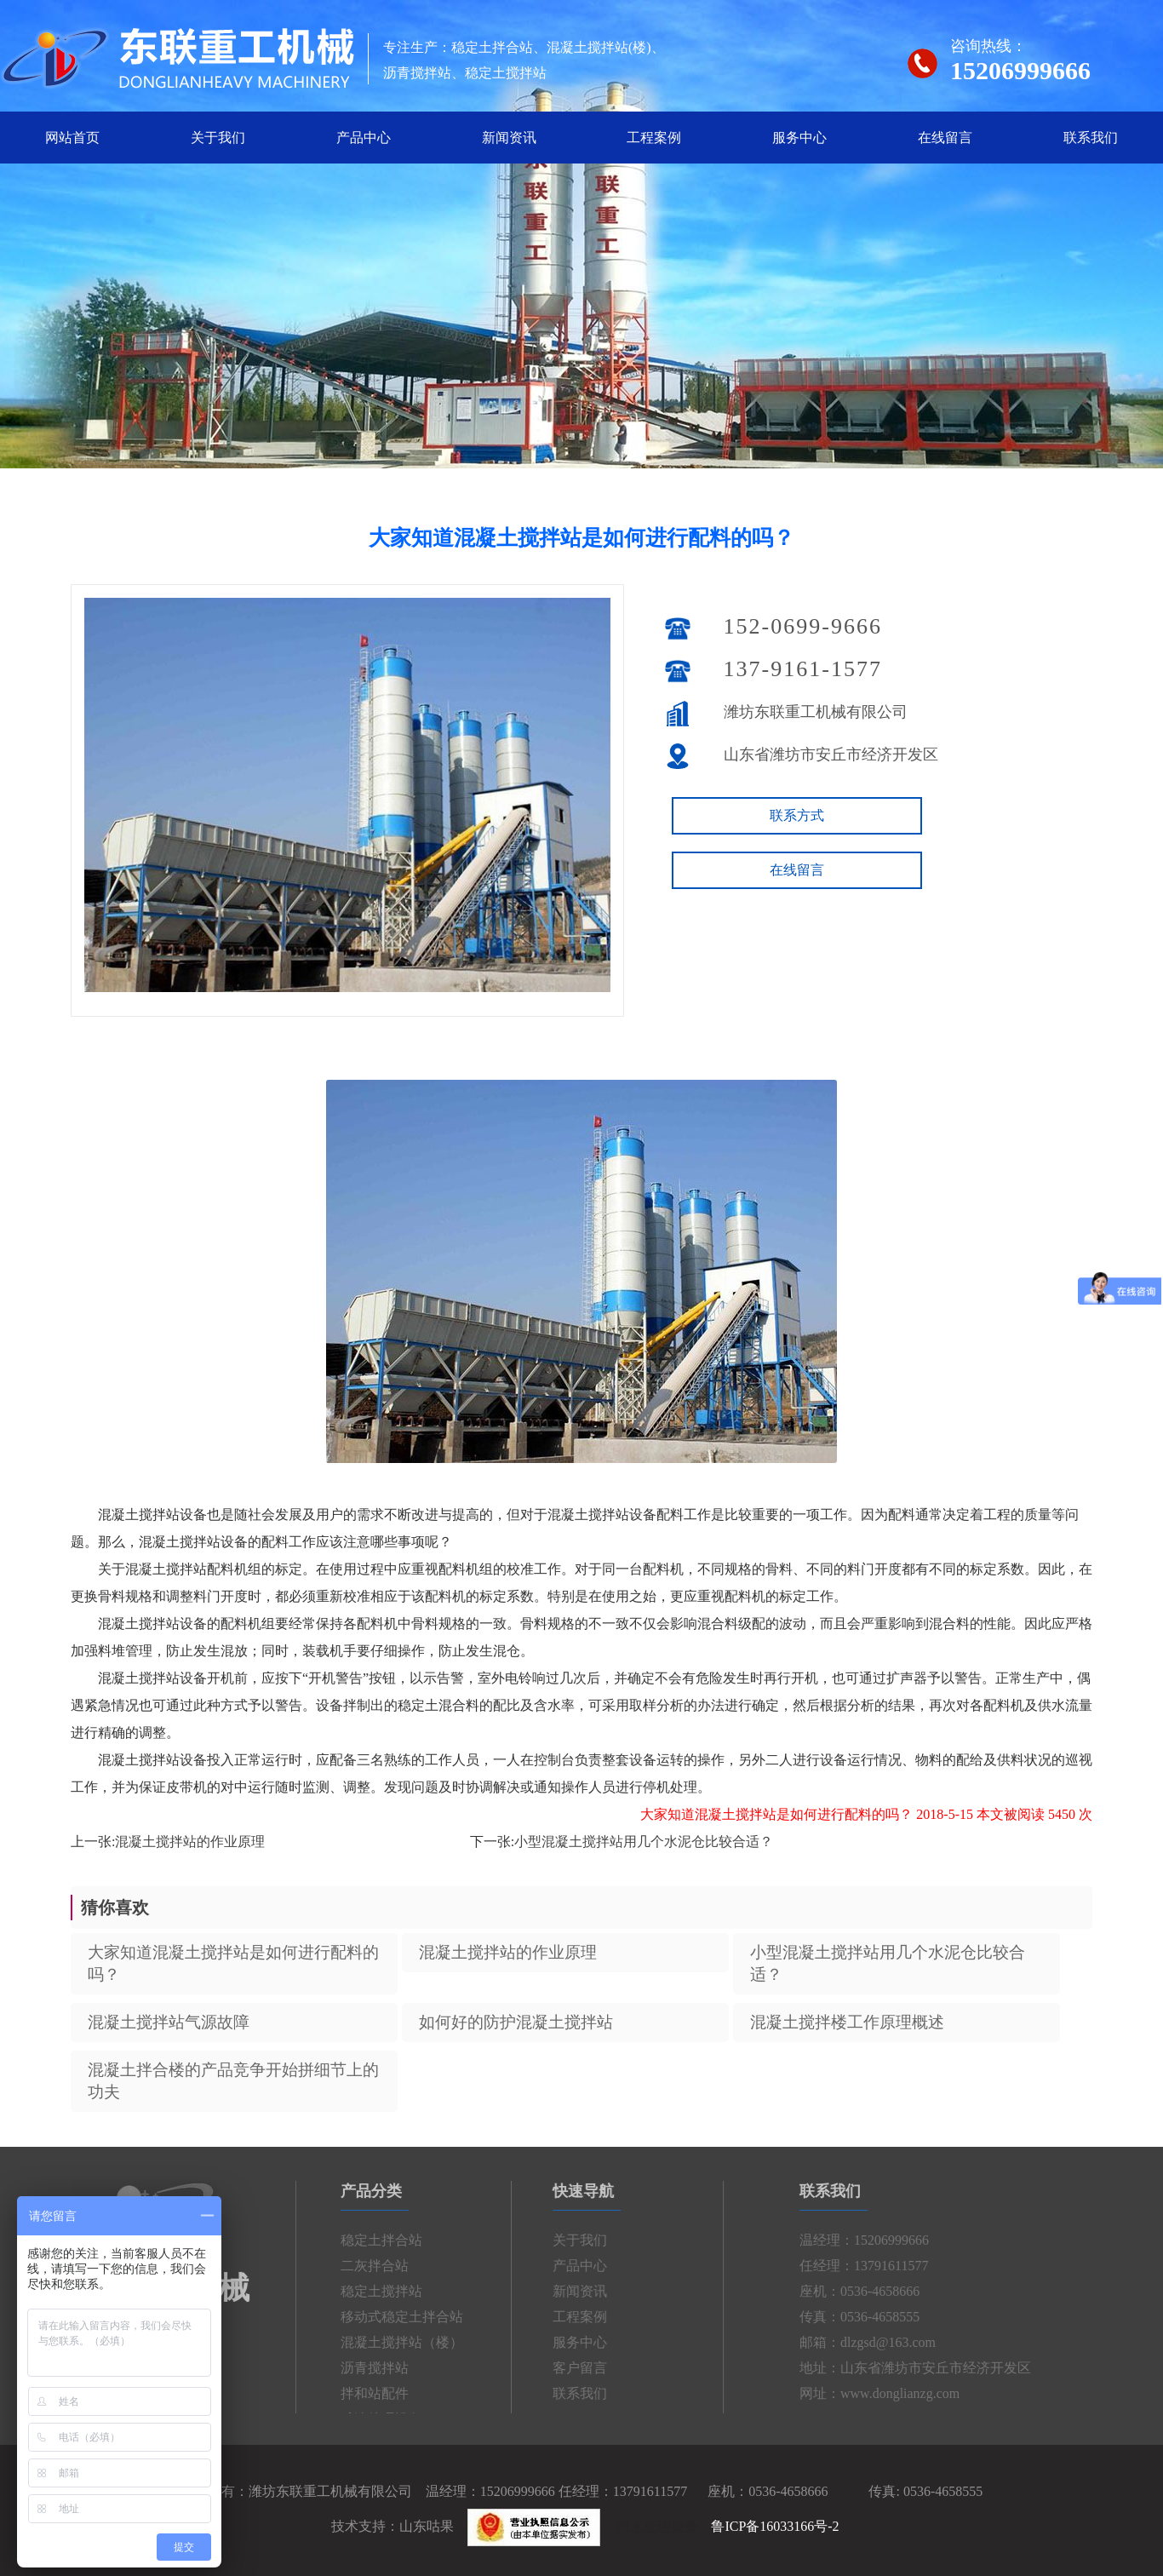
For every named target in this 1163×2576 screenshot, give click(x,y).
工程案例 (654, 137)
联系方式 (797, 815)
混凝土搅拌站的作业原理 (190, 1841)
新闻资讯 (509, 137)
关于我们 (218, 137)
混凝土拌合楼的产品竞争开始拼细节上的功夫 (233, 2081)
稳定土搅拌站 (387, 2291)
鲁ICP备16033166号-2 (775, 2526)
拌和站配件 (381, 2393)
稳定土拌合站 (387, 2240)
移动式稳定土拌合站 (408, 2316)
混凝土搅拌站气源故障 (168, 2022)
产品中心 (363, 137)
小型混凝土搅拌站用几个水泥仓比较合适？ (643, 1841)
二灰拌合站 (381, 2265)
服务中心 (799, 137)
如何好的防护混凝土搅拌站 (516, 2022)
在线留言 (945, 137)
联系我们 (1090, 137)
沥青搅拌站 (381, 2368)
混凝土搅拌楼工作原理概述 (847, 2022)
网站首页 (72, 137)
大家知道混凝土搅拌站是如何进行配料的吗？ (233, 1963)
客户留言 (574, 2368)
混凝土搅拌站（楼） (408, 2342)
